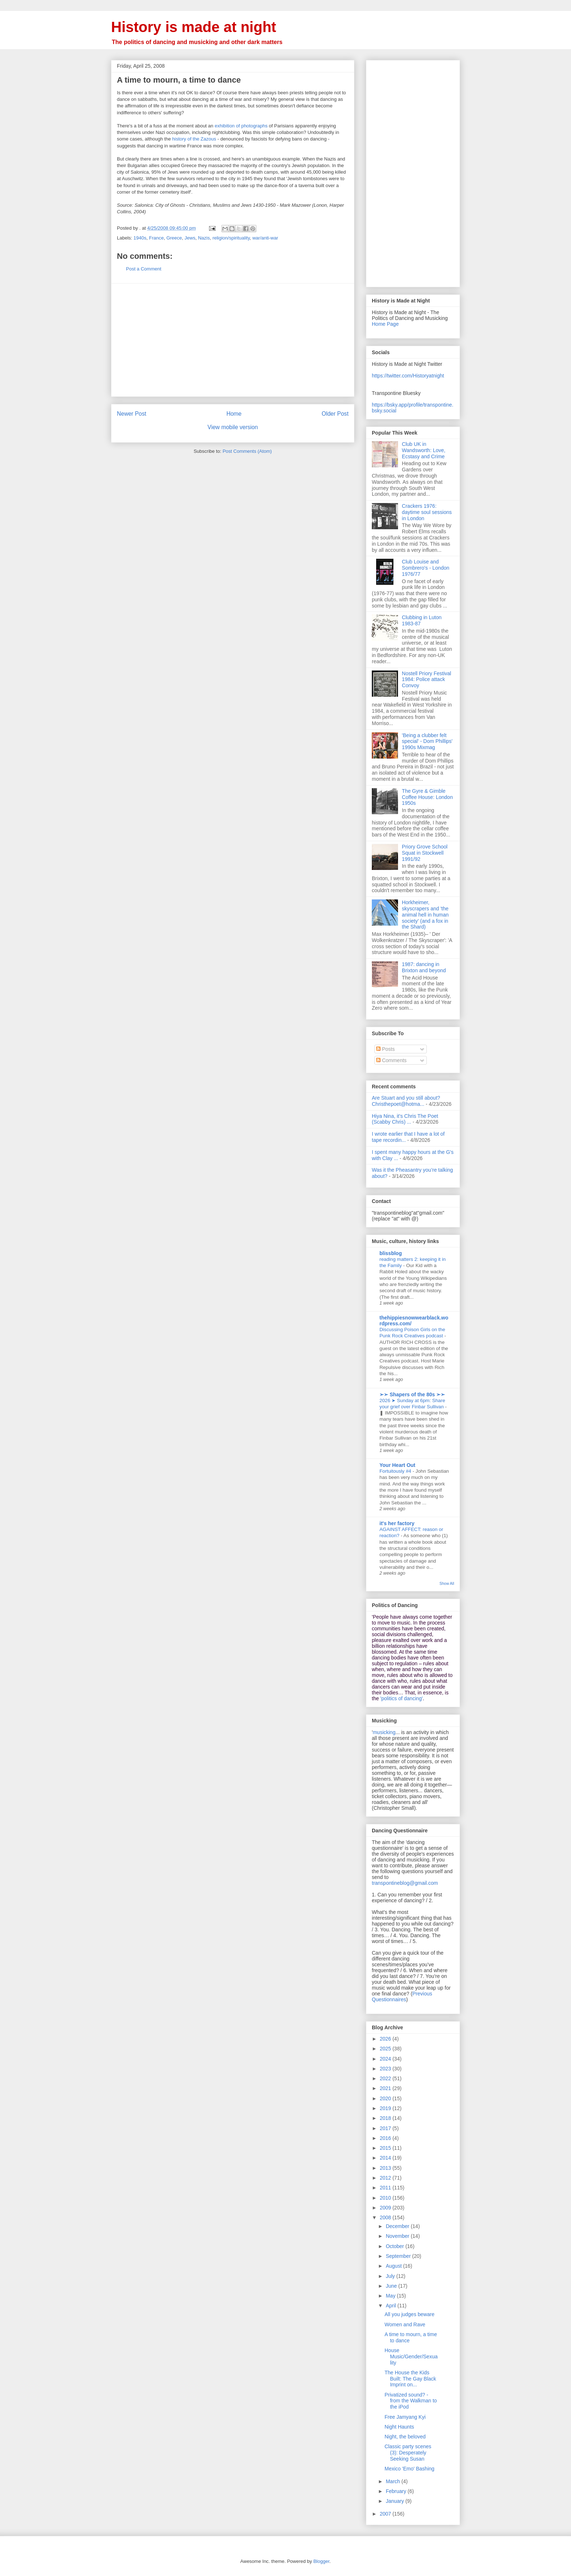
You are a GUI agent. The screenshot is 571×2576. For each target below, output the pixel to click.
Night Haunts (399, 2427)
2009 (386, 2208)
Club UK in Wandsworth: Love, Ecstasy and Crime (423, 450)
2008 (386, 2217)
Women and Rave (405, 2324)
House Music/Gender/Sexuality (411, 2356)
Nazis (204, 238)
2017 (386, 2128)
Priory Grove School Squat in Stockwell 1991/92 (425, 853)
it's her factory (396, 1523)
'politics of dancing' (401, 1698)
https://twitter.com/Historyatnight (408, 376)
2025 (386, 2048)
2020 (386, 2098)
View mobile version (233, 427)
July (391, 2276)
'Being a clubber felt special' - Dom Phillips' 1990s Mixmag (427, 741)
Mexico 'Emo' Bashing (409, 2469)
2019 (386, 2108)
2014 (386, 2158)
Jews (190, 238)
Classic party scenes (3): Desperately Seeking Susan (408, 2453)
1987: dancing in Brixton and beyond (424, 967)
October (395, 2246)
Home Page (385, 324)
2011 (386, 2188)
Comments (391, 1060)
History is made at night (193, 27)
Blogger (321, 2561)
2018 (386, 2118)
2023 (386, 2069)
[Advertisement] (232, 340)
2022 (386, 2078)
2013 (386, 2168)
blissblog (390, 1253)
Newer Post (131, 414)
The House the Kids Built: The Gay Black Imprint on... (410, 2379)
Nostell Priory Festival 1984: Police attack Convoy (426, 679)
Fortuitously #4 (396, 1471)
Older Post (335, 414)
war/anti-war (265, 238)
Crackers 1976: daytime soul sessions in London (427, 512)
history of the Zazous (194, 139)
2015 (386, 2148)
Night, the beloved (405, 2437)
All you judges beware (409, 2314)
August (394, 2266)
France (156, 238)
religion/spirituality (230, 238)
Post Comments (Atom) (247, 451)
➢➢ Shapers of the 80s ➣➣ (412, 1394)
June (392, 2286)
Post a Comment (143, 269)
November (398, 2236)
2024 (386, 2059)
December (398, 2226)
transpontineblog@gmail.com (405, 1883)
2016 (386, 2138)
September (399, 2256)
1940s (140, 238)
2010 (386, 2198)
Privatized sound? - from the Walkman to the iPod (411, 2401)
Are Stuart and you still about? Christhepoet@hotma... (406, 1101)
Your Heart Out (397, 1465)
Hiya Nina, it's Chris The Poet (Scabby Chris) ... (405, 1119)
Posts (385, 1049)
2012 (386, 2178)
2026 (386, 2039)
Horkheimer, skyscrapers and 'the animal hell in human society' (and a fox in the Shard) (425, 914)
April (391, 2305)
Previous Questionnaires (402, 1996)
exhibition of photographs (240, 125)
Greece (174, 238)
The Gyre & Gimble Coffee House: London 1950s (427, 797)
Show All (447, 1583)
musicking (384, 1732)
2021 (386, 2088)
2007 (386, 2514)
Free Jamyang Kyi (405, 2417)
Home (234, 414)
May (391, 2296)
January (395, 2501)
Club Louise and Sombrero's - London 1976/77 (425, 568)
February (396, 2491)
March (393, 2481)
